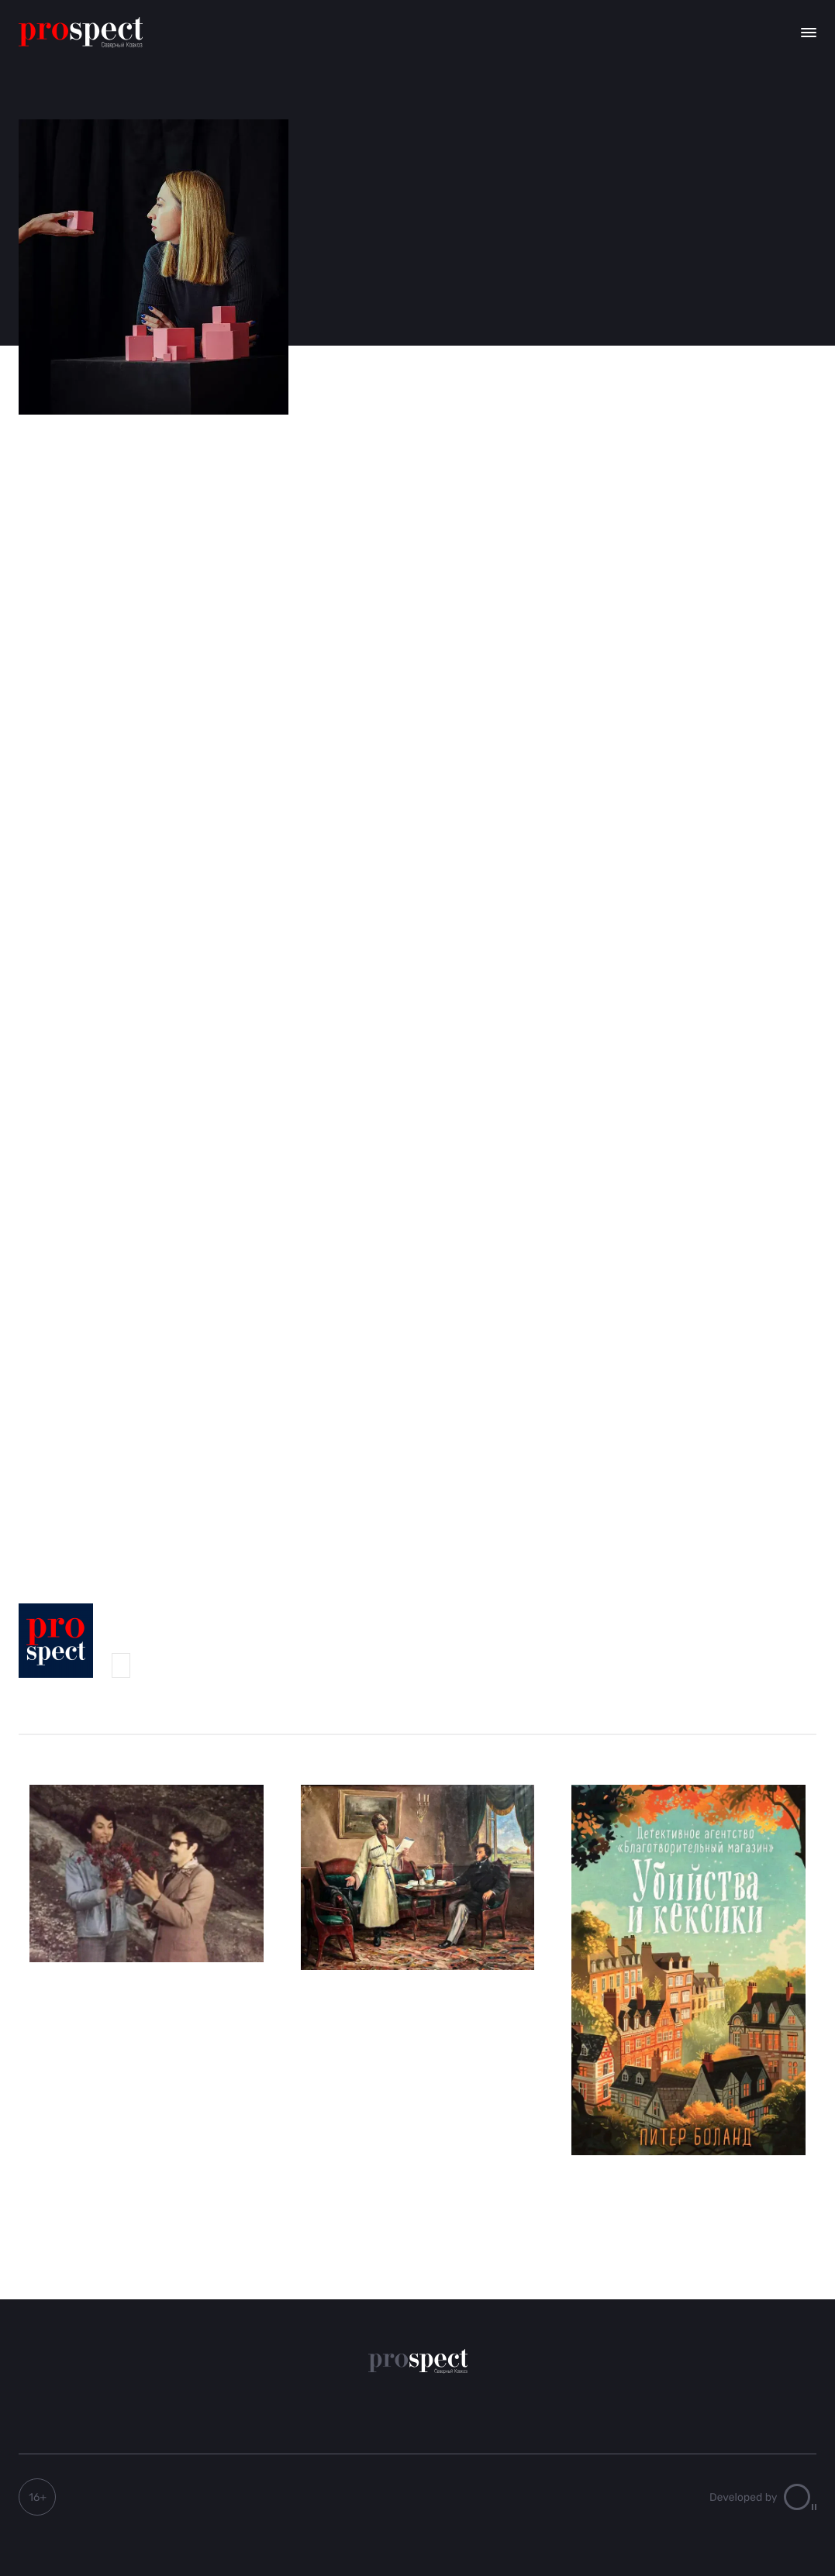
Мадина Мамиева (121, 1665)
